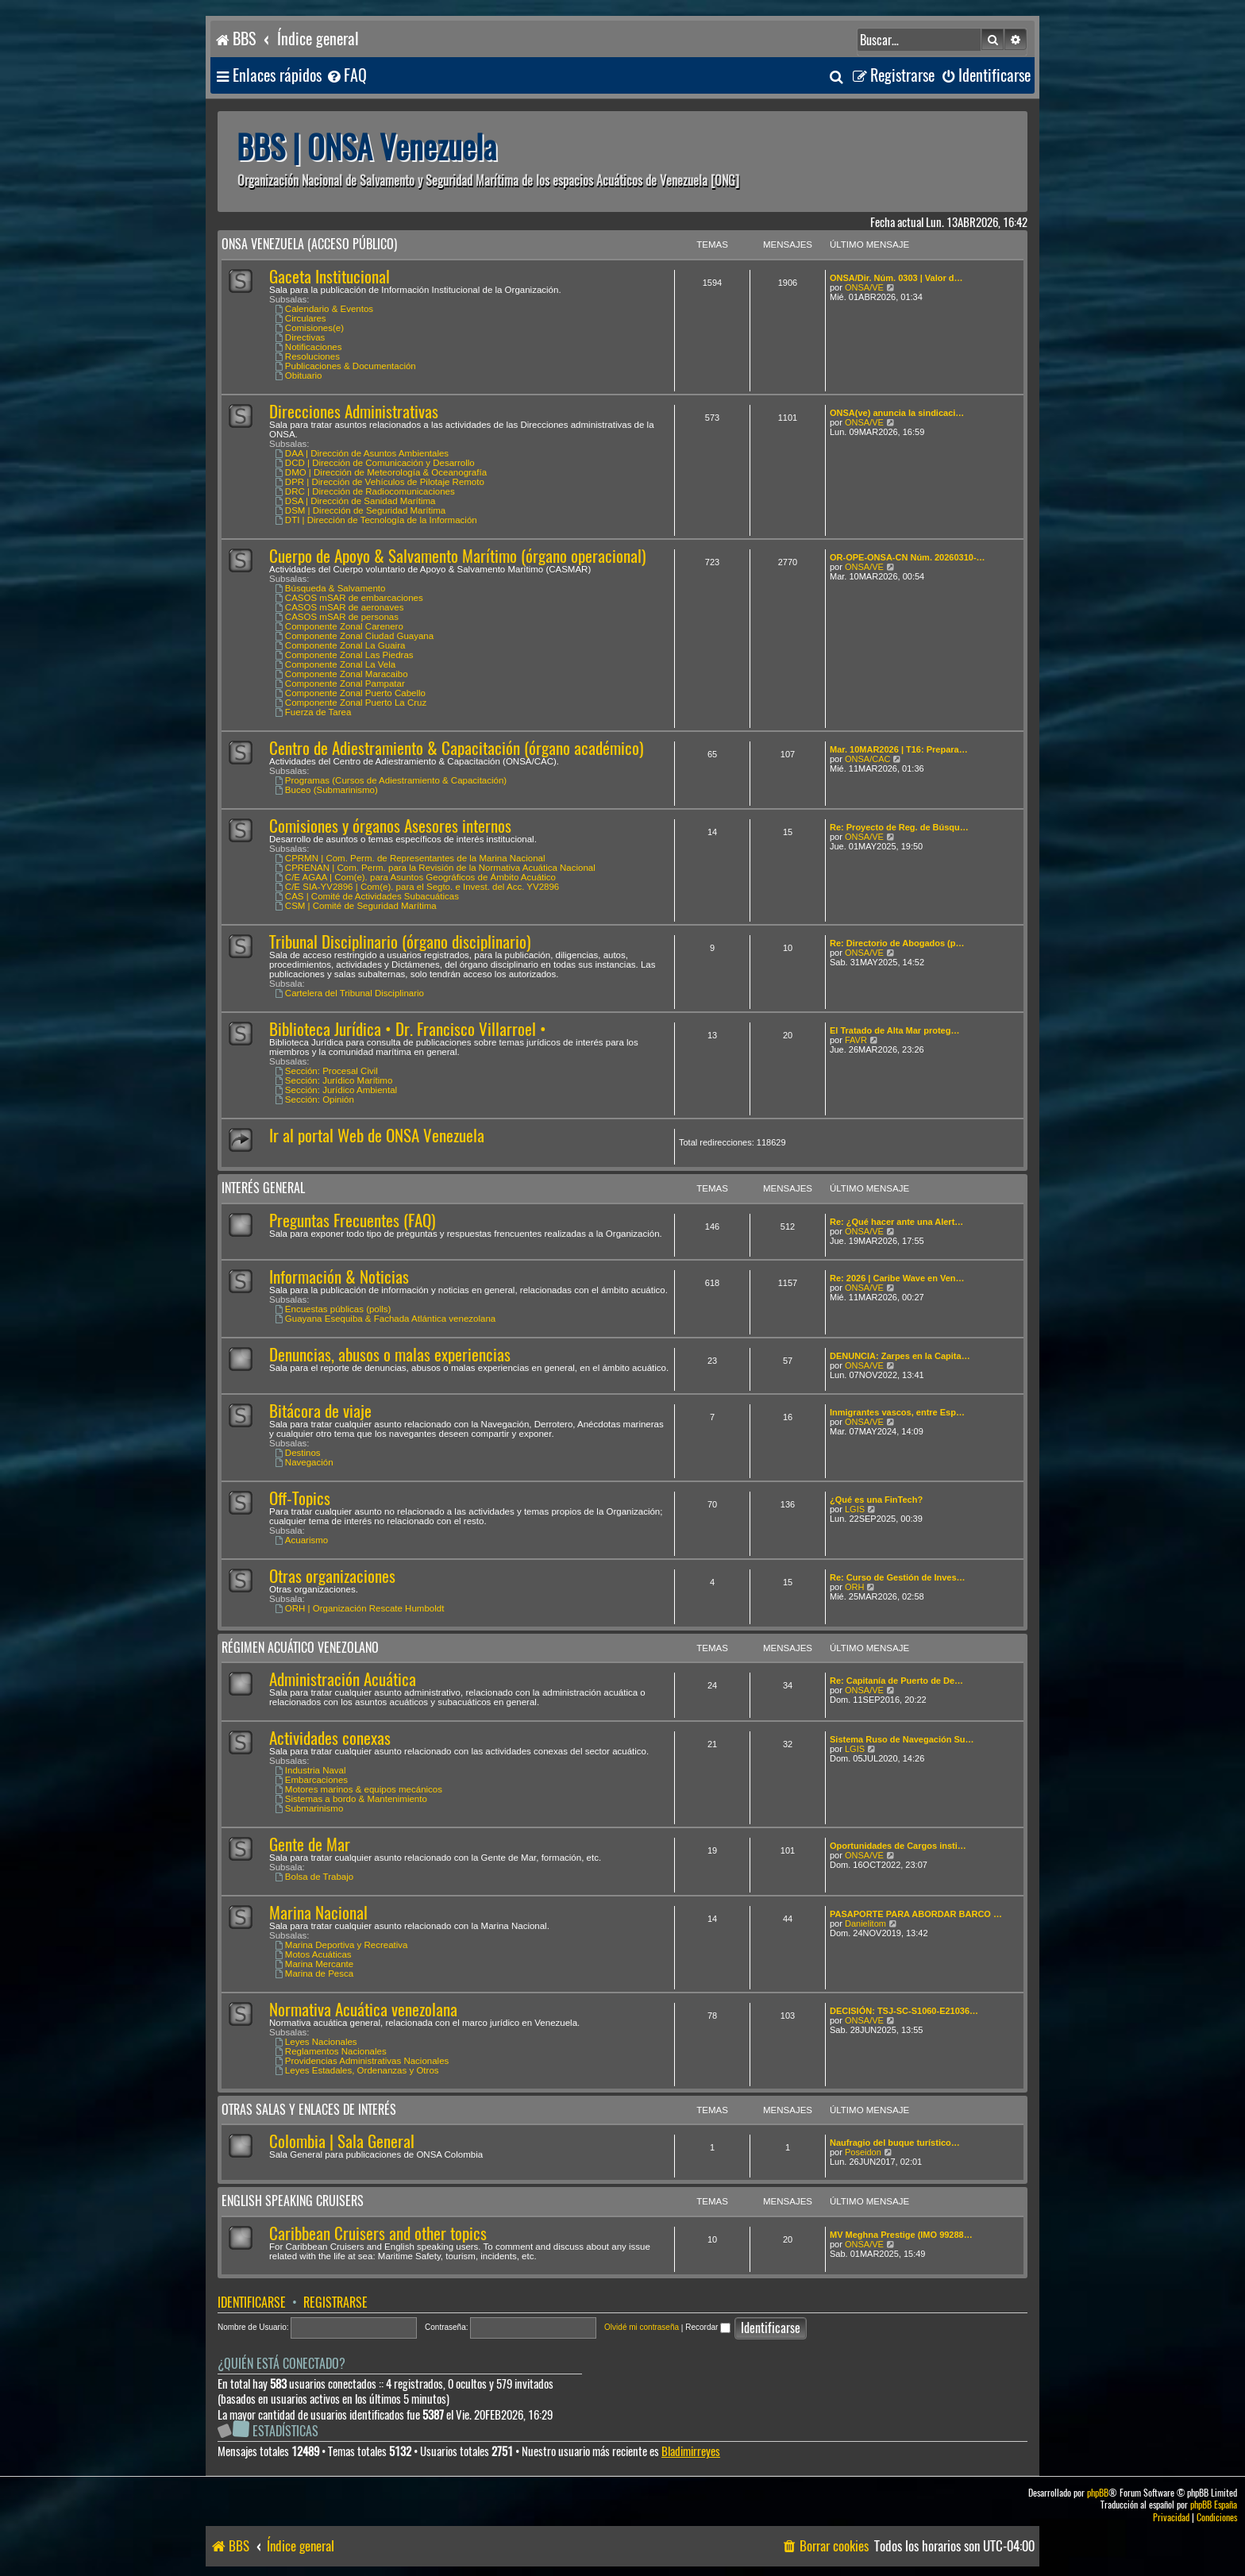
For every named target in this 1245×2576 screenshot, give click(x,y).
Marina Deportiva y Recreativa (341, 1945)
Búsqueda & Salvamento (330, 588)
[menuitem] (346, 76)
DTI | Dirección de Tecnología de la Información (376, 520)
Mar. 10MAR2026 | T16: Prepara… (899, 749)
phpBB (1097, 2493)
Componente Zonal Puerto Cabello (350, 693)
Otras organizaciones (332, 1576)
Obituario (298, 375)
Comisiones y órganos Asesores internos (390, 825)
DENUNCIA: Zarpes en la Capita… (900, 1356)
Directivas (300, 337)
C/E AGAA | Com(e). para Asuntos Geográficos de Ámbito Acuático (415, 877)
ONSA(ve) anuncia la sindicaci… (897, 413)
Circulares (300, 318)
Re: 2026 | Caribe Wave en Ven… (897, 1278)
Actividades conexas (330, 1738)
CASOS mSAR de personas (337, 617)
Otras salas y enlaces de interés (309, 2109)
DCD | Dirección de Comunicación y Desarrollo (375, 463)
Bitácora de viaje (320, 1411)
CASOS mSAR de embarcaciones (349, 598)
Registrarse (335, 2302)
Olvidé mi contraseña (641, 2327)
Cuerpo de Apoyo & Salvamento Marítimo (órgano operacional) (457, 556)
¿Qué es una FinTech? (876, 1499)
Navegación (304, 1462)
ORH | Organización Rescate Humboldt (359, 1608)
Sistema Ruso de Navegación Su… (902, 1739)
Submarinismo (309, 1808)
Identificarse (252, 2302)
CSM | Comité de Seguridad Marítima (356, 906)
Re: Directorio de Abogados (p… (897, 943)
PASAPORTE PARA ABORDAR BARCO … (916, 1914)
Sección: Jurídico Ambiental (336, 1090)
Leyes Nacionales (316, 2042)
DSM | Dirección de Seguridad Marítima (360, 510)
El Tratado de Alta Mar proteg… (894, 1030)
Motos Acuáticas (313, 1954)
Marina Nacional (318, 1912)
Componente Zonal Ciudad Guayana (354, 636)
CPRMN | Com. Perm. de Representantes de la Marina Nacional (410, 858)
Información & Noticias (339, 1276)
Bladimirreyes (690, 2451)
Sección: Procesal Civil (326, 1071)
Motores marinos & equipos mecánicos (358, 1789)
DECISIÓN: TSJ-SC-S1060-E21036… (904, 2011)
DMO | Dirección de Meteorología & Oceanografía (381, 472)
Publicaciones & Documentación (345, 366)
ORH (854, 1587)
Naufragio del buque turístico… (895, 2142)
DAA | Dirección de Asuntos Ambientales (362, 453)
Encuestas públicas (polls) (333, 1309)
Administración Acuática (342, 1679)
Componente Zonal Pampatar (340, 683)
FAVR (856, 1040)
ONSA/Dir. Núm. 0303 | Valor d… (896, 278)
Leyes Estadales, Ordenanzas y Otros (357, 2070)
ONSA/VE (864, 287)
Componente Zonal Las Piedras (344, 655)
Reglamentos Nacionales (331, 2051)
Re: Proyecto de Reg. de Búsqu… (899, 827)
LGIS (855, 1509)
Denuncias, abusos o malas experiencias (390, 1354)
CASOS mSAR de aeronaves (339, 607)
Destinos (298, 1452)
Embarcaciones (311, 1780)
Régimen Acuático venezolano (300, 1647)
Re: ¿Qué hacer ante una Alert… (896, 1221)
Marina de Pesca (314, 1973)
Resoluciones (307, 356)
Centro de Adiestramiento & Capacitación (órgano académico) (456, 748)
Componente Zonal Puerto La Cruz (350, 702)
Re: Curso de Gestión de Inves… (898, 1577)
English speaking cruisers (293, 2201)
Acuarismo (301, 1540)
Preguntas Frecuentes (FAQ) (352, 1220)
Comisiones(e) (309, 328)
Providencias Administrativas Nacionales (362, 2061)
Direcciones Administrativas (353, 411)
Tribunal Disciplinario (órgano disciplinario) (399, 941)
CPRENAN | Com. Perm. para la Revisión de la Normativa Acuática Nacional (435, 867)
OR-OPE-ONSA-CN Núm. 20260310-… (907, 557)
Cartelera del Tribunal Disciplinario (349, 993)
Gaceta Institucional (329, 276)
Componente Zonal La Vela (335, 664)
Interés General (263, 1188)
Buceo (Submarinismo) (326, 790)
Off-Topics (299, 1498)
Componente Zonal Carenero (339, 626)
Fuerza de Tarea (313, 712)
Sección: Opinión (314, 1099)
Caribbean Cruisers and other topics (378, 2233)
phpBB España (1213, 2505)
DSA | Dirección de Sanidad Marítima (355, 501)
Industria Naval (310, 1770)
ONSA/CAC (867, 759)
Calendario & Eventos (324, 309)
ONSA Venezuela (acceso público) (309, 244)
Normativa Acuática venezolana (363, 2009)
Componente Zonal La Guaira (340, 645)
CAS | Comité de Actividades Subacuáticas (367, 896)
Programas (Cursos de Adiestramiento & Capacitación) (391, 780)
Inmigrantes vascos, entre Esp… (897, 1412)
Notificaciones (308, 347)
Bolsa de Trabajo (314, 1876)
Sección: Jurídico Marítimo (333, 1080)
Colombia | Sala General (341, 2141)
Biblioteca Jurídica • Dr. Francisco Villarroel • (407, 1029)
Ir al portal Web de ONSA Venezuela (376, 1135)
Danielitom (865, 1923)
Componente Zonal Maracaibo (341, 674)
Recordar (707, 2327)
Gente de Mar (309, 1844)
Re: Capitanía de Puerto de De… (896, 1680)
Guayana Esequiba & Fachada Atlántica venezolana (385, 1318)
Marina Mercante (314, 1964)
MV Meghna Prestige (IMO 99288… (901, 2234)
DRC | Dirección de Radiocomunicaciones (365, 491)
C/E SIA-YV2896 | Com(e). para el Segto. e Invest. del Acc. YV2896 (417, 886)
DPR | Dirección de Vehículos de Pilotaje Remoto (379, 482)
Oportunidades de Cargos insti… (898, 1845)
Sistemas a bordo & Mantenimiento (351, 1799)
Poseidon (863, 2152)
